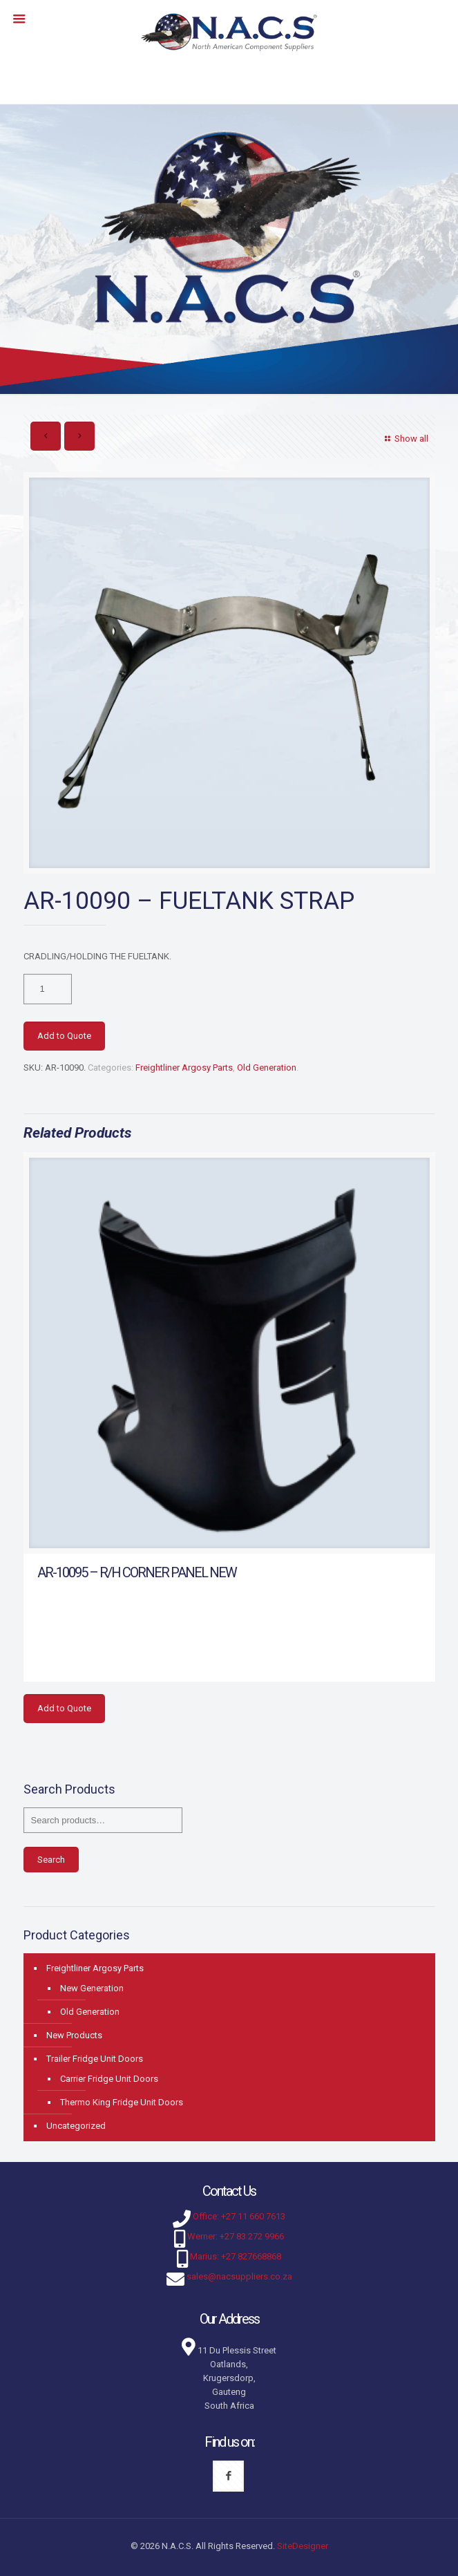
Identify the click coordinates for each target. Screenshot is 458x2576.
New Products (74, 2035)
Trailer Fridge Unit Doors (94, 2058)
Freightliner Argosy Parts (184, 1067)
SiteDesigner (302, 2546)
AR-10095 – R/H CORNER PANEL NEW (136, 1572)
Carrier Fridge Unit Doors (109, 2079)
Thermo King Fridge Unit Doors (121, 2102)
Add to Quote (64, 1036)
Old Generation (266, 1067)
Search (51, 1859)
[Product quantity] (47, 989)
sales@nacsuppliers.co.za (239, 2276)
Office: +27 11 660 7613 (239, 2216)
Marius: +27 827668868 (235, 2256)
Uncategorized (76, 2126)
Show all (404, 438)
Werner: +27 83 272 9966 (235, 2236)
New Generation (92, 1988)
